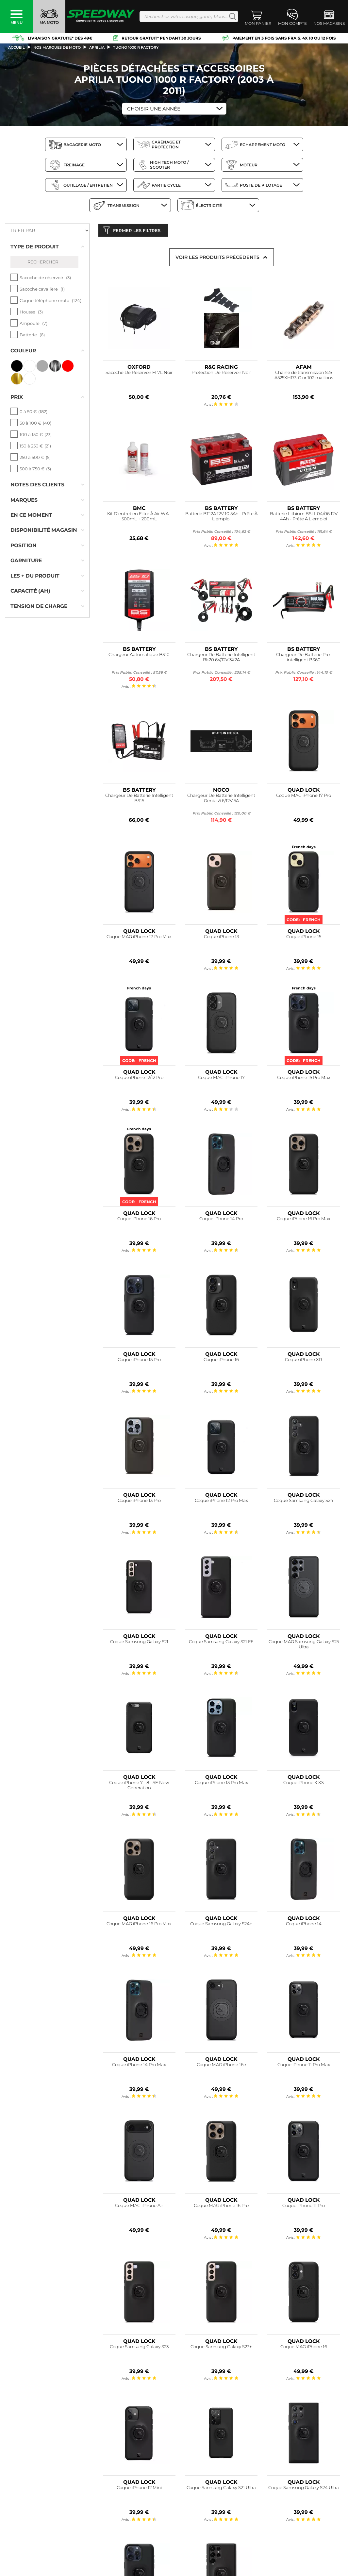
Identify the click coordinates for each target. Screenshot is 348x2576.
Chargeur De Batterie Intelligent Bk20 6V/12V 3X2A (221, 658)
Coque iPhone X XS (303, 1784)
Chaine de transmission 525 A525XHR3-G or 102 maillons (303, 377)
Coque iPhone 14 (304, 1925)
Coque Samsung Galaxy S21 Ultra (221, 2489)
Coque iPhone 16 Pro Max (303, 1220)
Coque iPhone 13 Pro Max (221, 1784)
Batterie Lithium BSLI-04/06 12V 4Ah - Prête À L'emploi (304, 518)
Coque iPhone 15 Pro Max (303, 1079)
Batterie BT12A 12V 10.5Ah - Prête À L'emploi (221, 518)
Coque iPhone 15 (303, 937)
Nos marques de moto (57, 47)
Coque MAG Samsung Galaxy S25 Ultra (304, 1646)
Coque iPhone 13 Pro (139, 1502)
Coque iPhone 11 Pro (303, 2207)
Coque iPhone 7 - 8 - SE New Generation (139, 1787)
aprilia (97, 47)
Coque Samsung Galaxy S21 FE (221, 1643)
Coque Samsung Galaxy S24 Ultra (303, 2489)
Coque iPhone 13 (221, 937)
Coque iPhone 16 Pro (139, 1220)
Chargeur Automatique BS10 (139, 655)
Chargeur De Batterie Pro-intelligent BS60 (303, 658)
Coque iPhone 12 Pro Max (221, 1502)
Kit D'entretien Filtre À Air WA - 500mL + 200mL (139, 518)
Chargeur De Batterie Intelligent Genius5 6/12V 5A (221, 800)
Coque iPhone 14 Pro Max (139, 2065)
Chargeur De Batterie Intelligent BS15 (139, 800)
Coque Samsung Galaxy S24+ (221, 1925)
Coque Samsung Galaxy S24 (303, 1502)
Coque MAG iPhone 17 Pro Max (139, 937)
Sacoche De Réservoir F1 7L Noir (139, 374)
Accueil (16, 47)
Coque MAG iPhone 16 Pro (221, 2207)
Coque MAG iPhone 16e (221, 2065)
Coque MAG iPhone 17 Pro (303, 797)
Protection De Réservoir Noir (221, 374)
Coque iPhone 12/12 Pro (139, 1079)
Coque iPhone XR (303, 1360)
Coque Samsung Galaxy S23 (139, 2348)
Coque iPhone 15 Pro (139, 1360)
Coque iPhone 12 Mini (139, 2489)
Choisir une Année (153, 109)
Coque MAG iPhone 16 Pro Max (139, 1925)
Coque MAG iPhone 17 (221, 1079)
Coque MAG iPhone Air (139, 2207)
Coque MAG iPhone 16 (303, 2348)
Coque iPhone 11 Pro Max (303, 2065)
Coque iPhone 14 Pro (221, 1220)
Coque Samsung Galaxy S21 (139, 1643)
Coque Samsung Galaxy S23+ (221, 2348)
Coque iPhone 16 (221, 1360)
